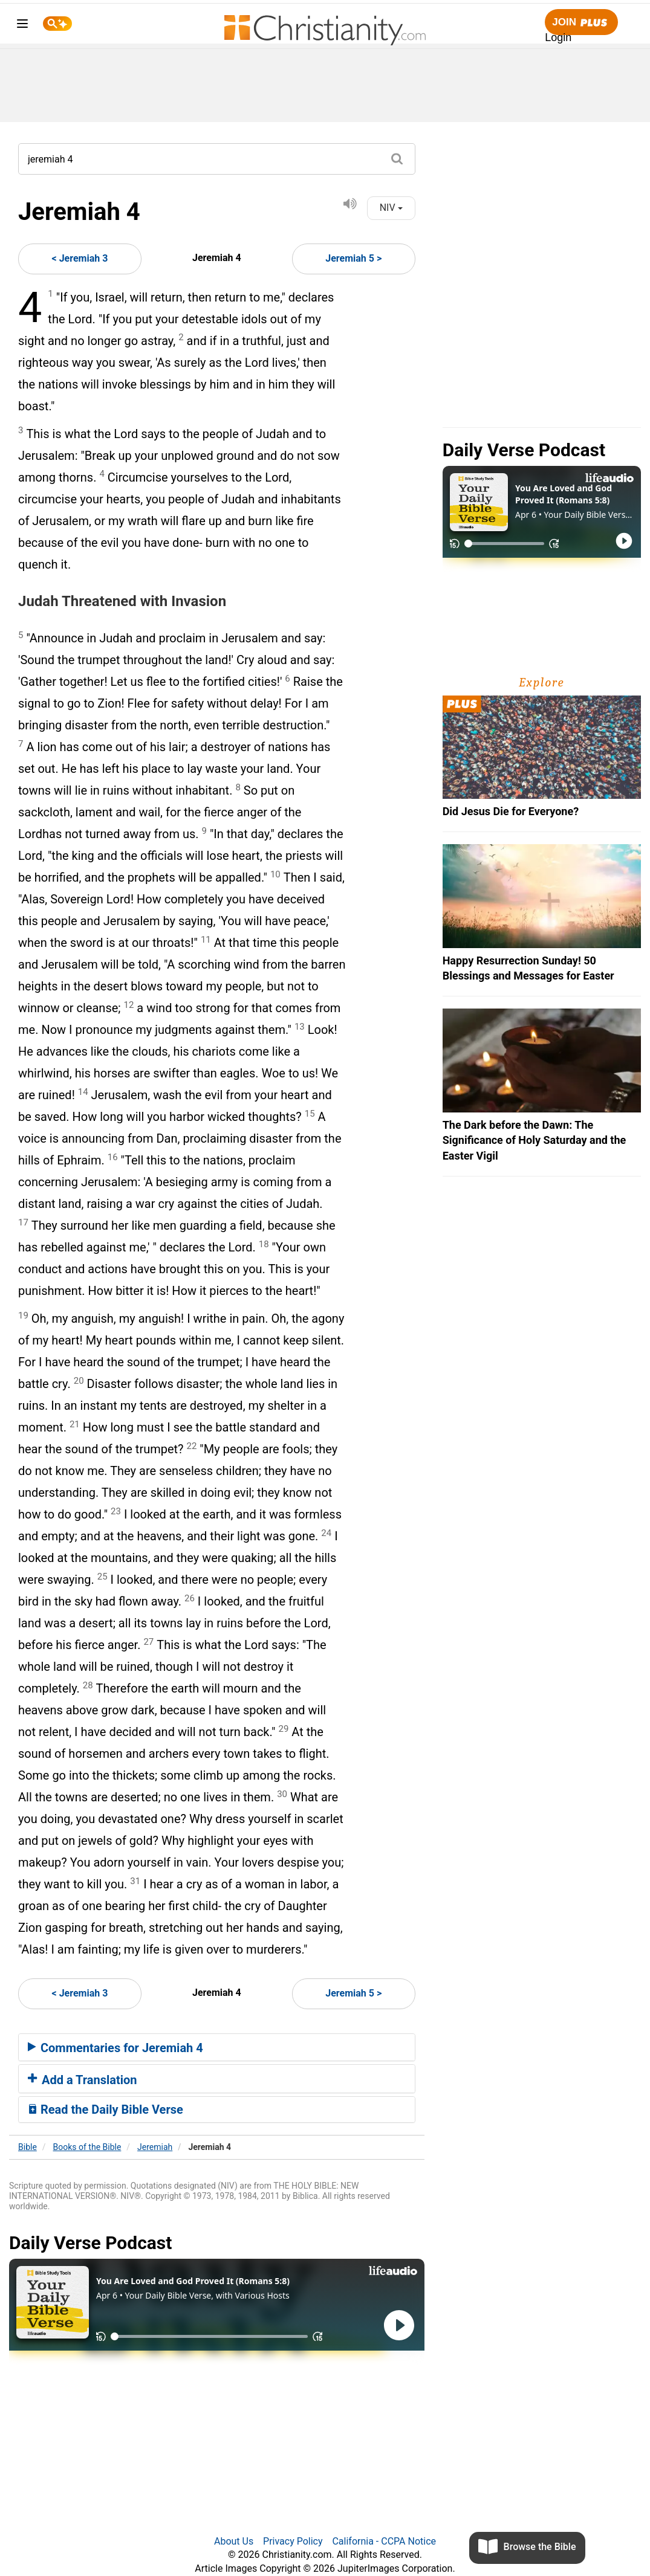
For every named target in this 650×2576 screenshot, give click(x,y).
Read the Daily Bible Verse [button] (105, 2109)
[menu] (22, 25)
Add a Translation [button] (82, 2080)
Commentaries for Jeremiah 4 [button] (115, 2048)
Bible (27, 2147)
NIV (391, 207)
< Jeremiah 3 (80, 258)
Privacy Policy (293, 2541)
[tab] (217, 2047)
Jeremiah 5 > (353, 258)
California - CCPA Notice (384, 2541)
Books (87, 2147)
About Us (233, 2541)
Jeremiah (154, 2147)
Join (581, 22)
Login (558, 37)
